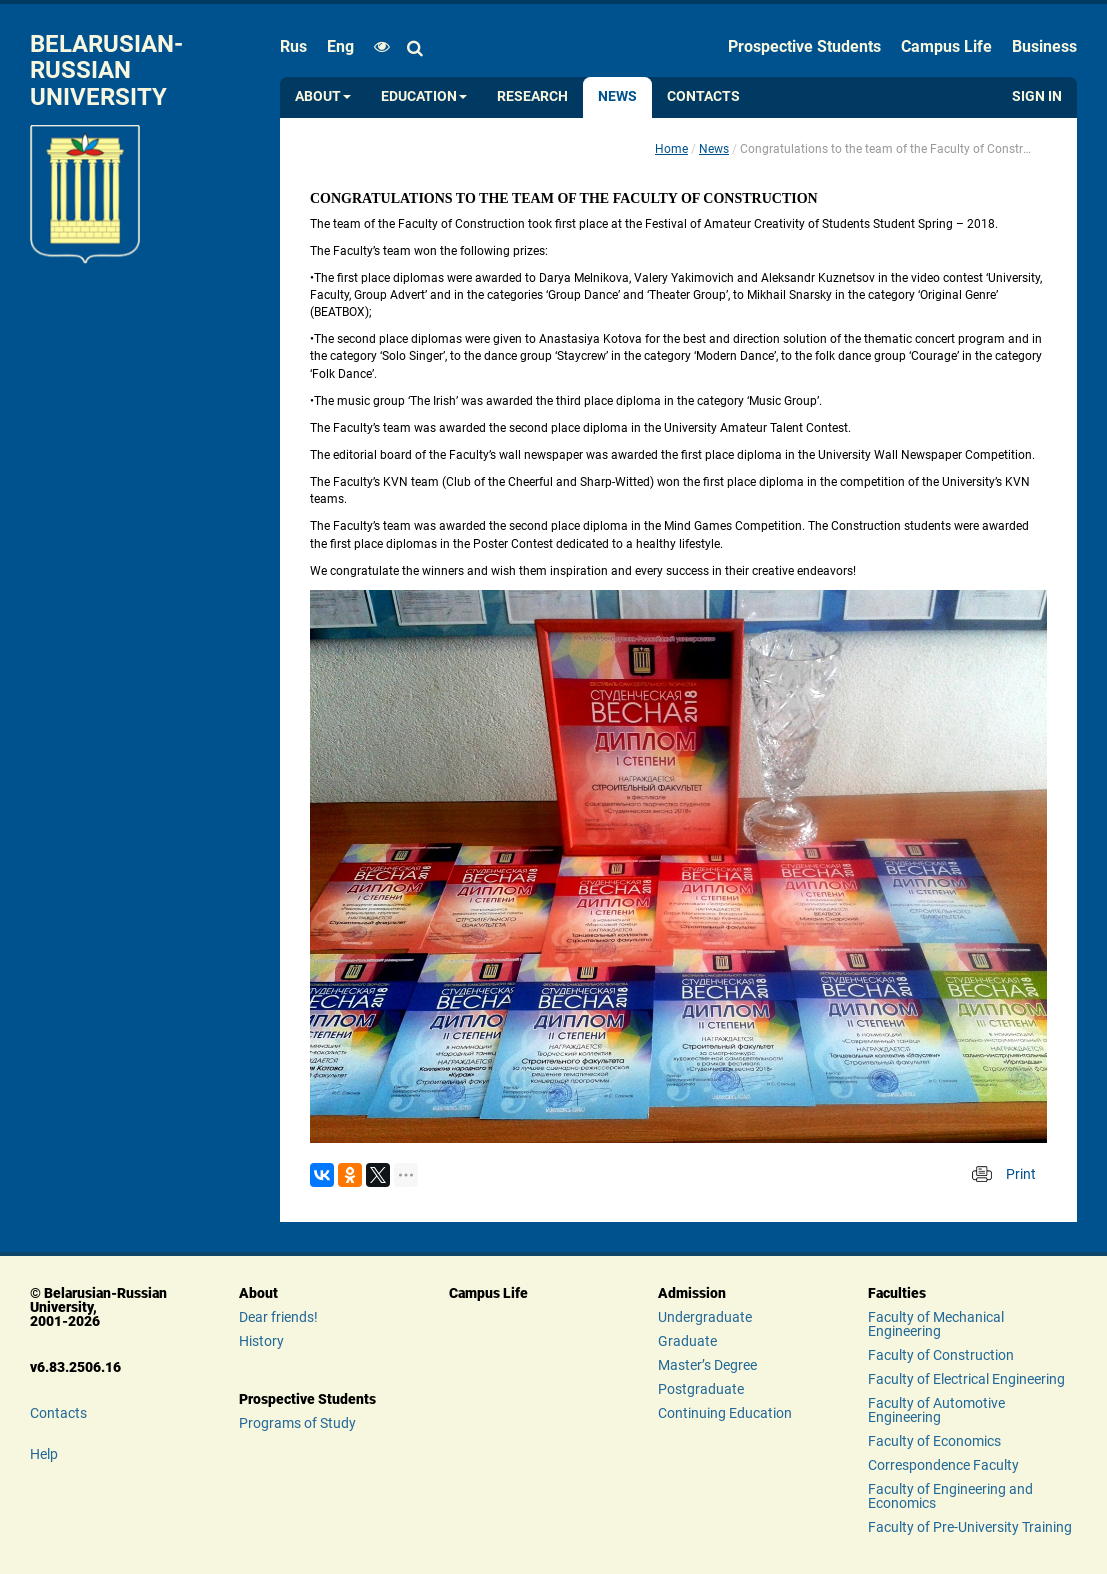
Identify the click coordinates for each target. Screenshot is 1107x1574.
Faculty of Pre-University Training (970, 1527)
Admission (692, 1293)
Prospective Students (804, 46)
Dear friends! (278, 1317)
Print (1021, 1174)
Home (671, 149)
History (261, 1341)
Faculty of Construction (941, 1355)
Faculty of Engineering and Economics (950, 1496)
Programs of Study (297, 1423)
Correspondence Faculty (943, 1465)
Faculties (897, 1293)
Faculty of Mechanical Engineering (936, 1324)
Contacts (703, 96)
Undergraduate (705, 1317)
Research (532, 96)
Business (1044, 46)
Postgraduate (701, 1389)
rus (293, 46)
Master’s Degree (707, 1365)
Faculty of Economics (934, 1441)
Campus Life (946, 46)
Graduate (687, 1341)
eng (340, 46)
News (617, 96)
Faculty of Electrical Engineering (966, 1379)
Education (424, 96)
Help (44, 1454)
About (323, 96)
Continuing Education (725, 1413)
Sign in (1037, 96)
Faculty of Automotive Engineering (936, 1410)
